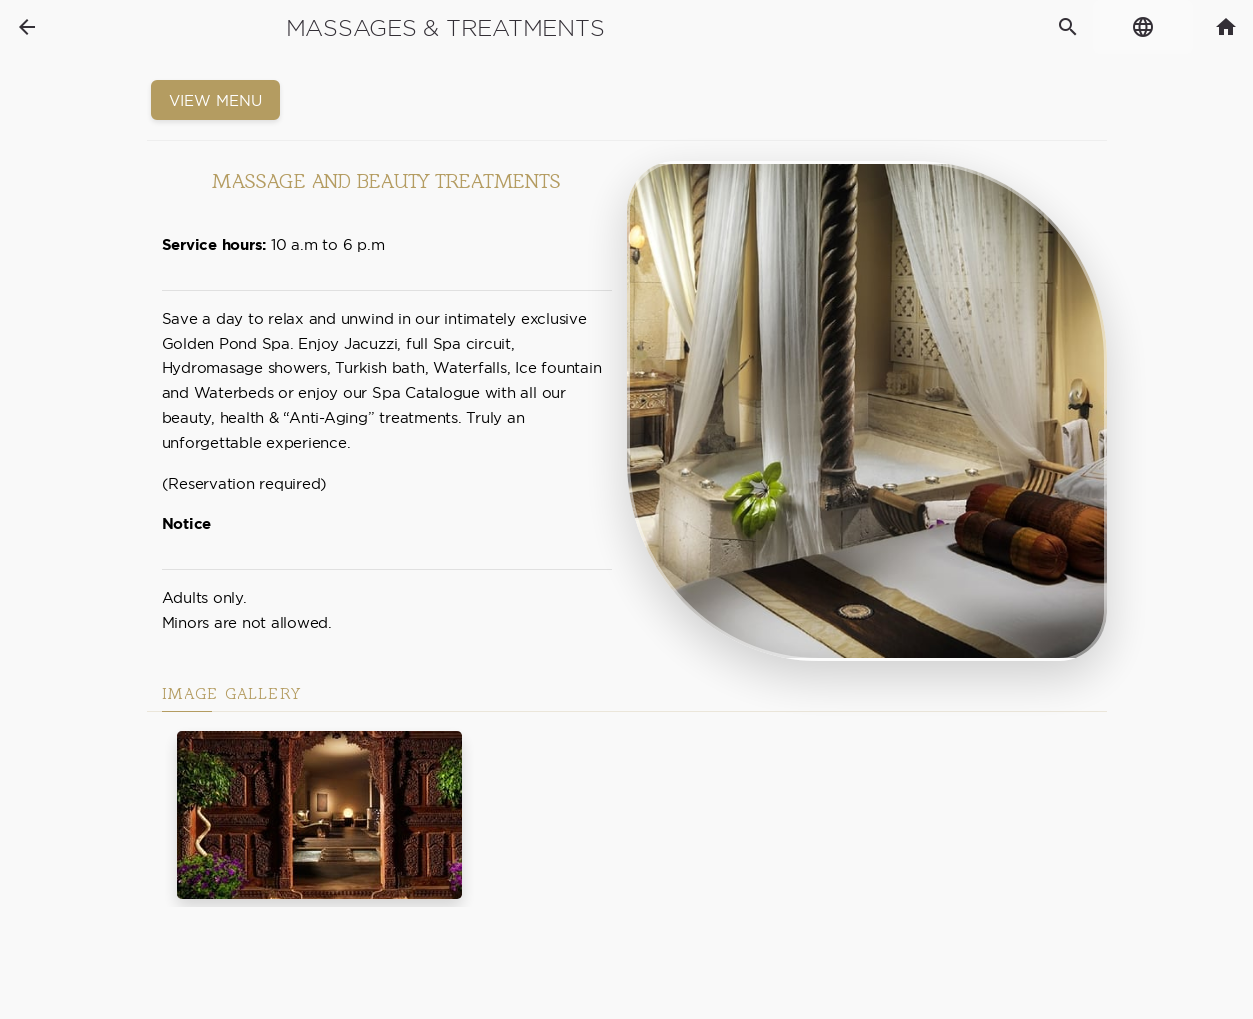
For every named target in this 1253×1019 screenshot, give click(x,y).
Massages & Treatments (445, 28)
